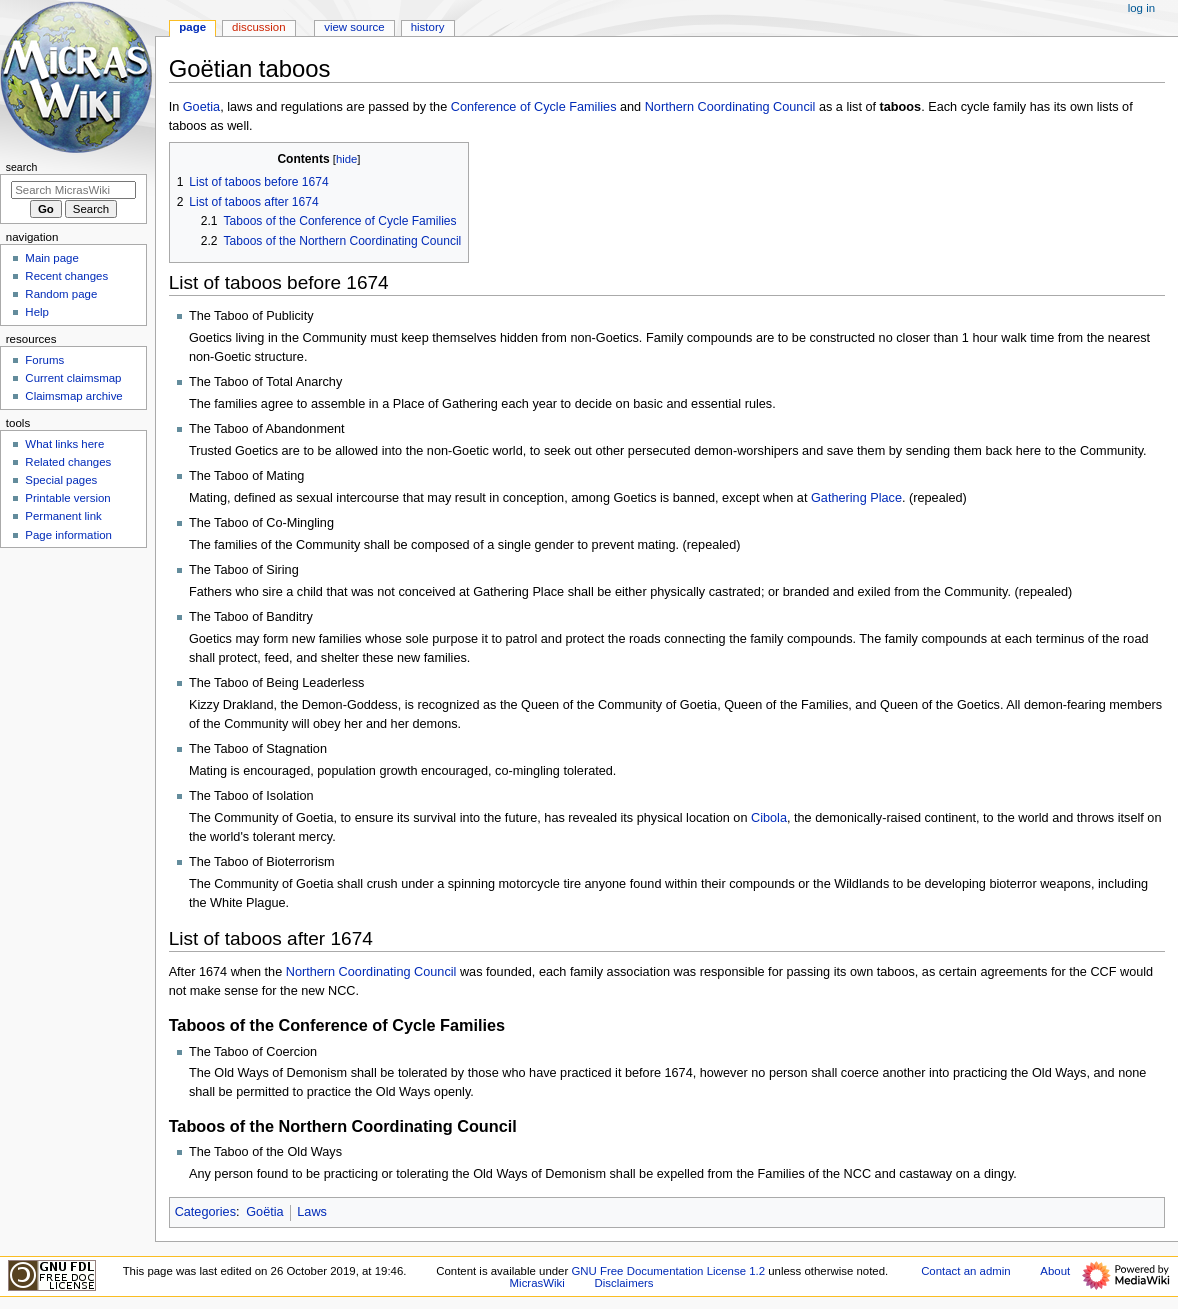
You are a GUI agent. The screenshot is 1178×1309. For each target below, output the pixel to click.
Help (37, 312)
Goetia (201, 107)
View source (354, 27)
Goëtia (264, 1212)
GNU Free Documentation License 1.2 (668, 1271)
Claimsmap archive (73, 396)
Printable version (67, 498)
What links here (64, 444)
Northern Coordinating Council (730, 107)
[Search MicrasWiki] (73, 190)
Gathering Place (856, 498)
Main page (52, 258)
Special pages (61, 480)
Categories (205, 1212)
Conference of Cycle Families (534, 107)
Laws (312, 1212)
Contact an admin (966, 1271)
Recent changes (66, 276)
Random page (61, 294)
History (428, 27)
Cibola (769, 818)
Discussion (258, 27)
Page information (68, 535)
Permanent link (63, 516)
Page (192, 27)
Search (22, 167)
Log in (1141, 8)
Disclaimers (624, 1283)
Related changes (68, 462)
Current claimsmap (73, 378)
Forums (44, 360)
